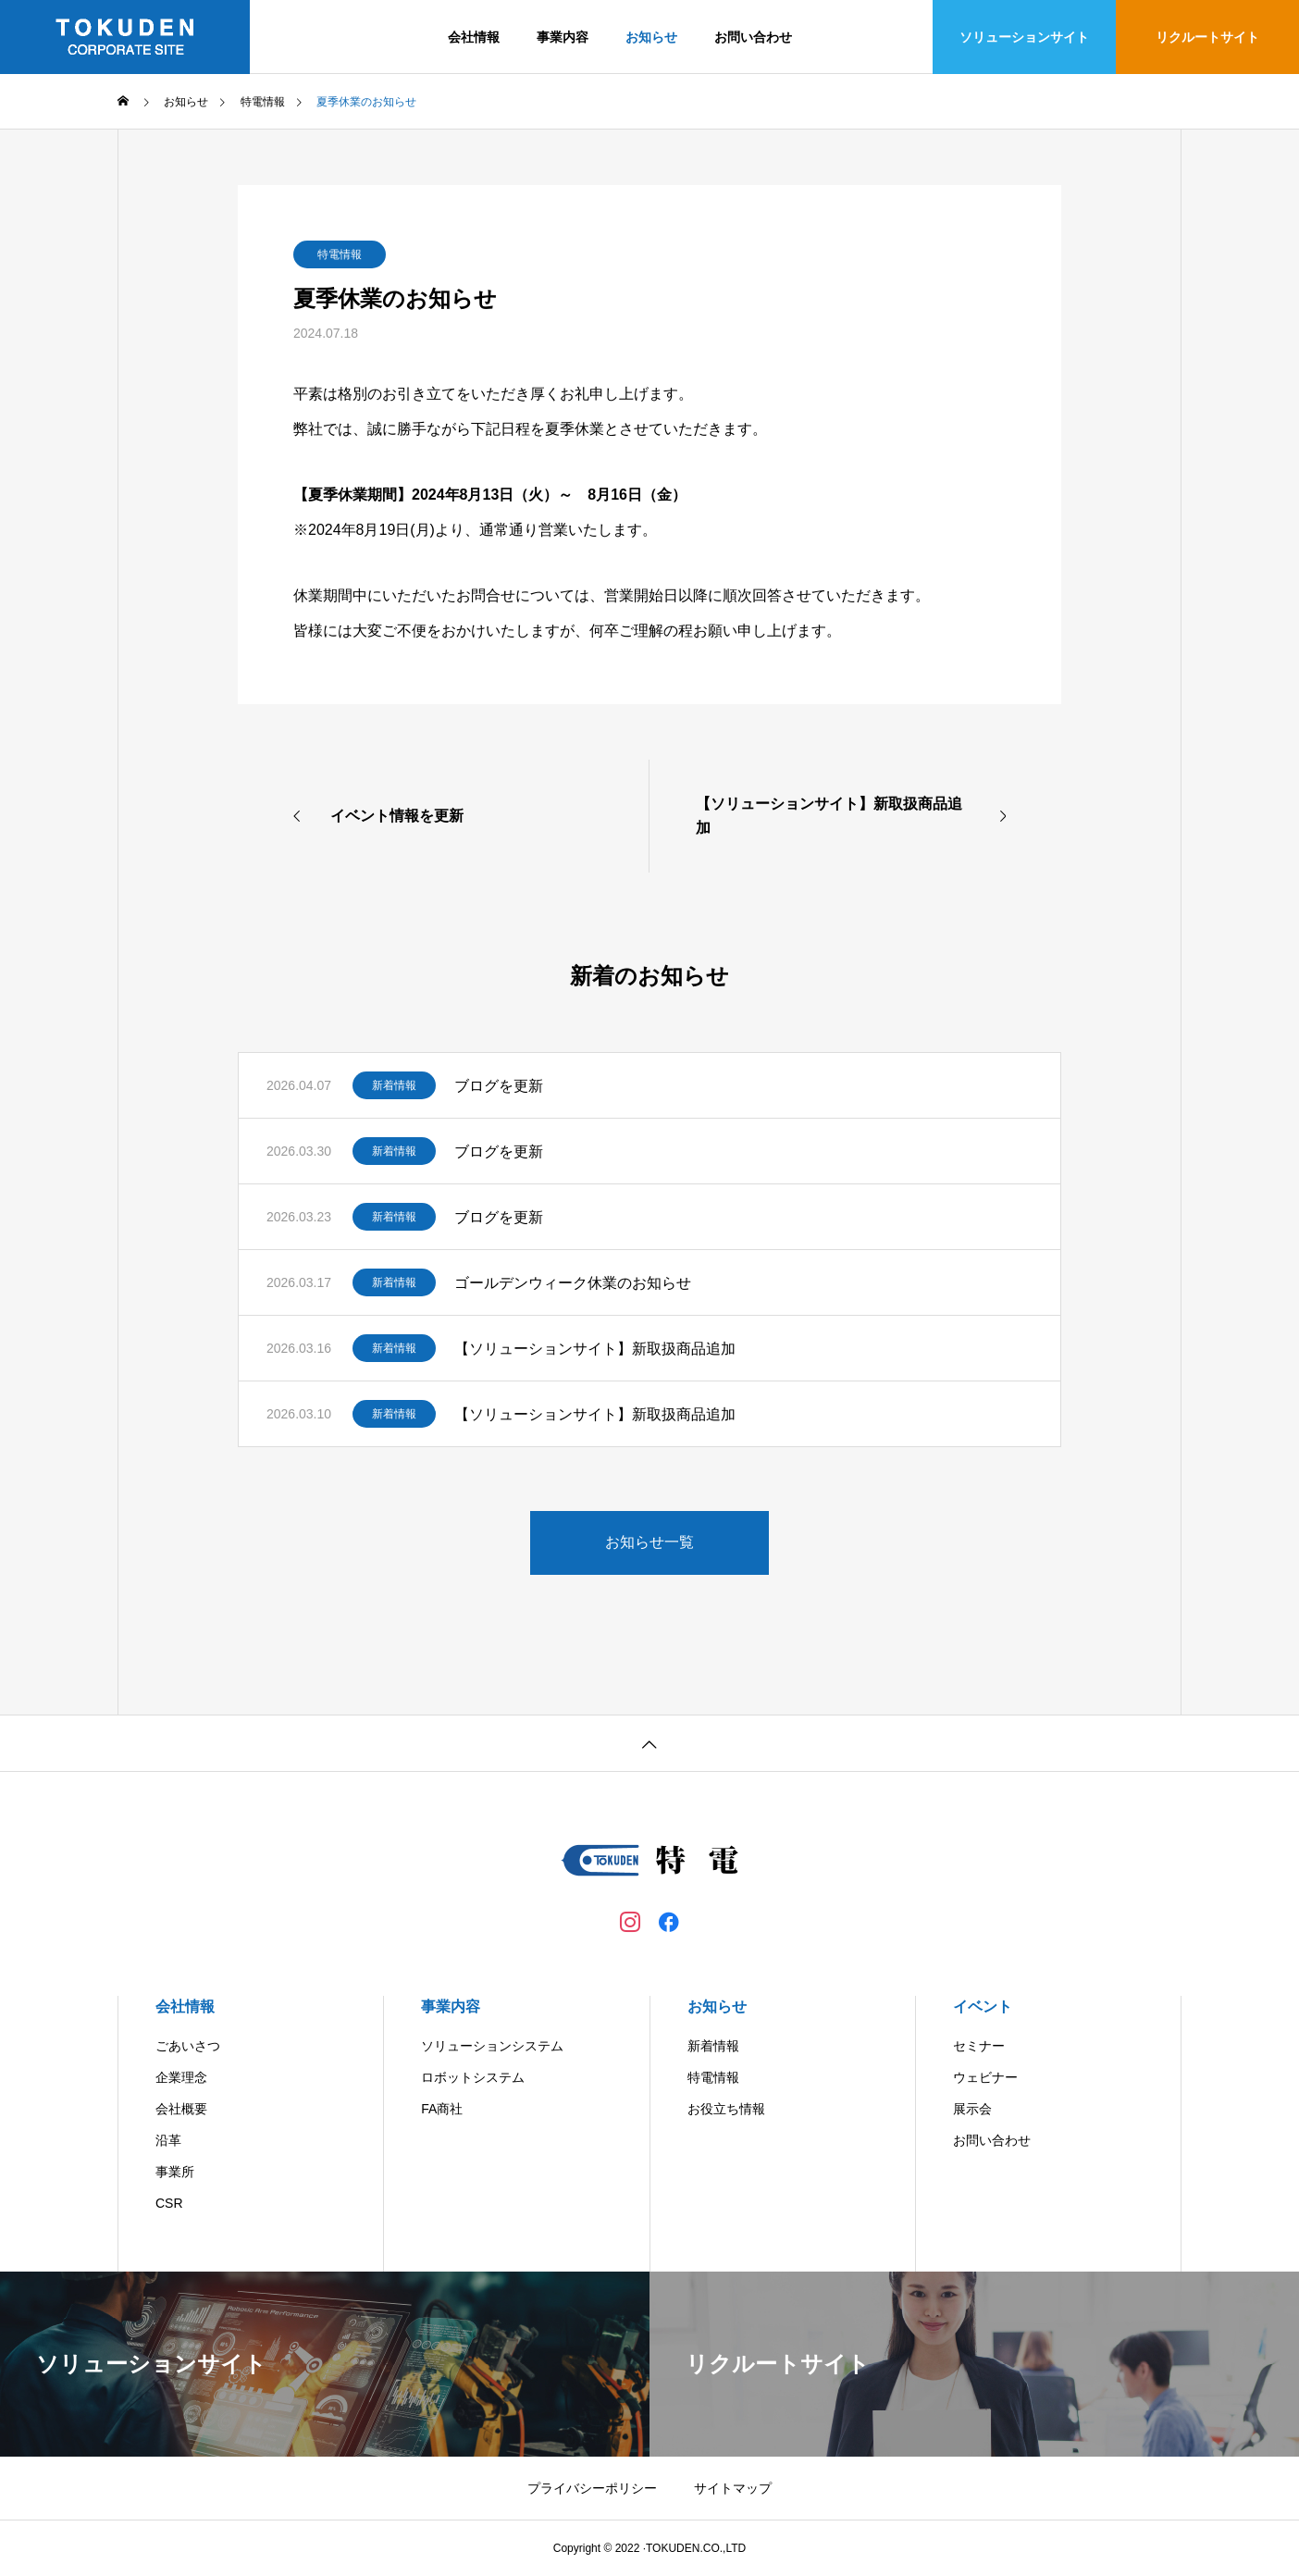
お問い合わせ (753, 37)
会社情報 (474, 37)
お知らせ (651, 37)
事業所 (174, 2171)
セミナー (979, 2045)
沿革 (168, 2140)
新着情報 (394, 1085)
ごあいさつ (187, 2045)
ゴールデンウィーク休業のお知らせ (572, 1283)
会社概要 (181, 2108)
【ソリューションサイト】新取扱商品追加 (595, 1348)
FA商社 (442, 2108)
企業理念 (181, 2077)
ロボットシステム (473, 2077)
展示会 (972, 2108)
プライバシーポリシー (592, 2488)
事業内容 (562, 37)
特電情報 (339, 254)
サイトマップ (733, 2488)
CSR (169, 2203)
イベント (982, 2006)
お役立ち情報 (726, 2108)
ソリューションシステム (492, 2045)
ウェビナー (985, 2077)
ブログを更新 (498, 1086)
